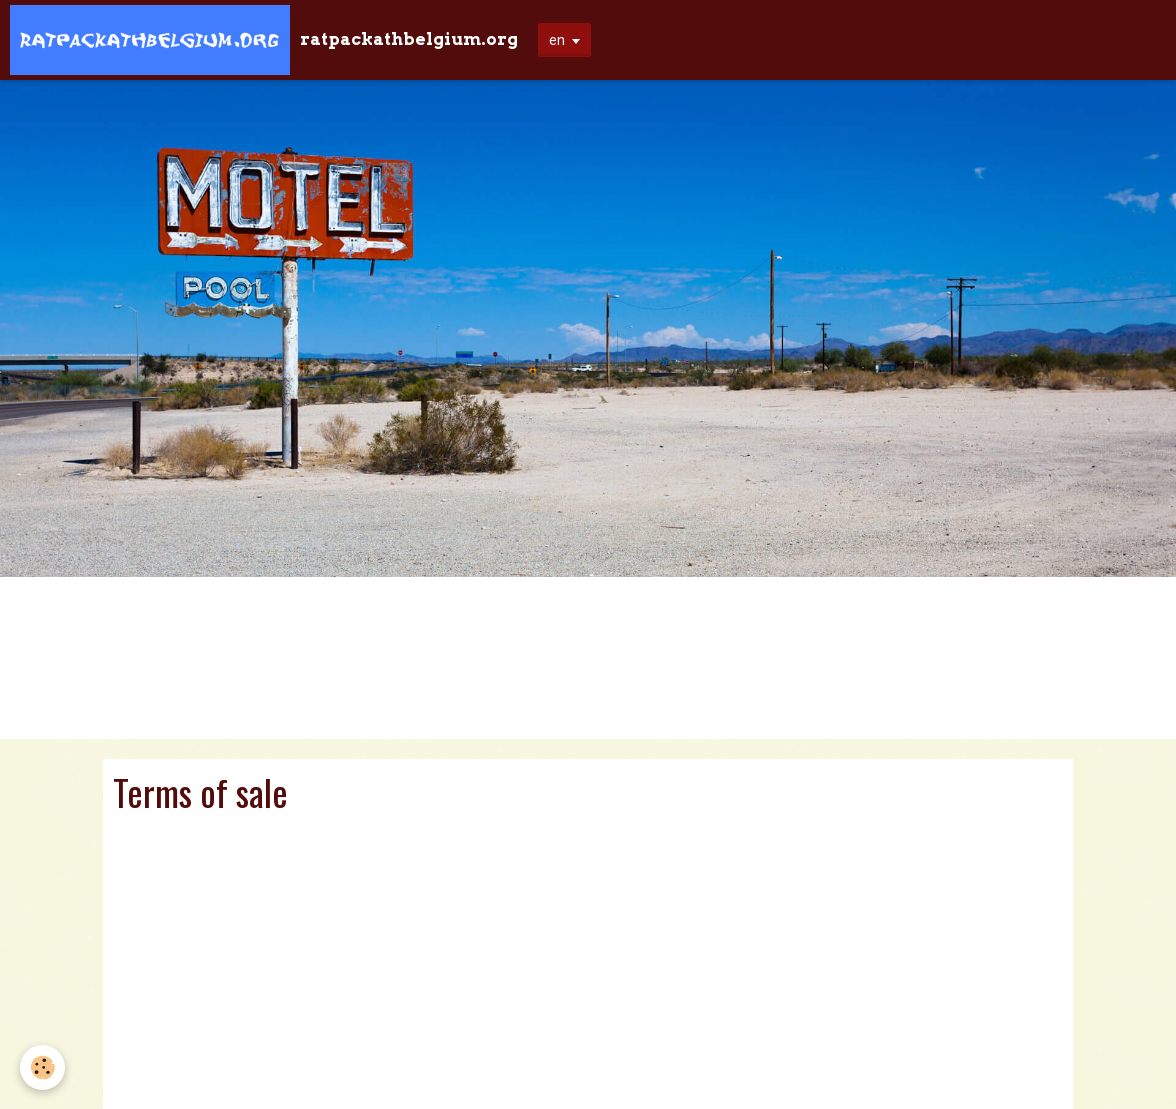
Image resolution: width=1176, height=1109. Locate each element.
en (557, 40)
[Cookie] (42, 1067)
